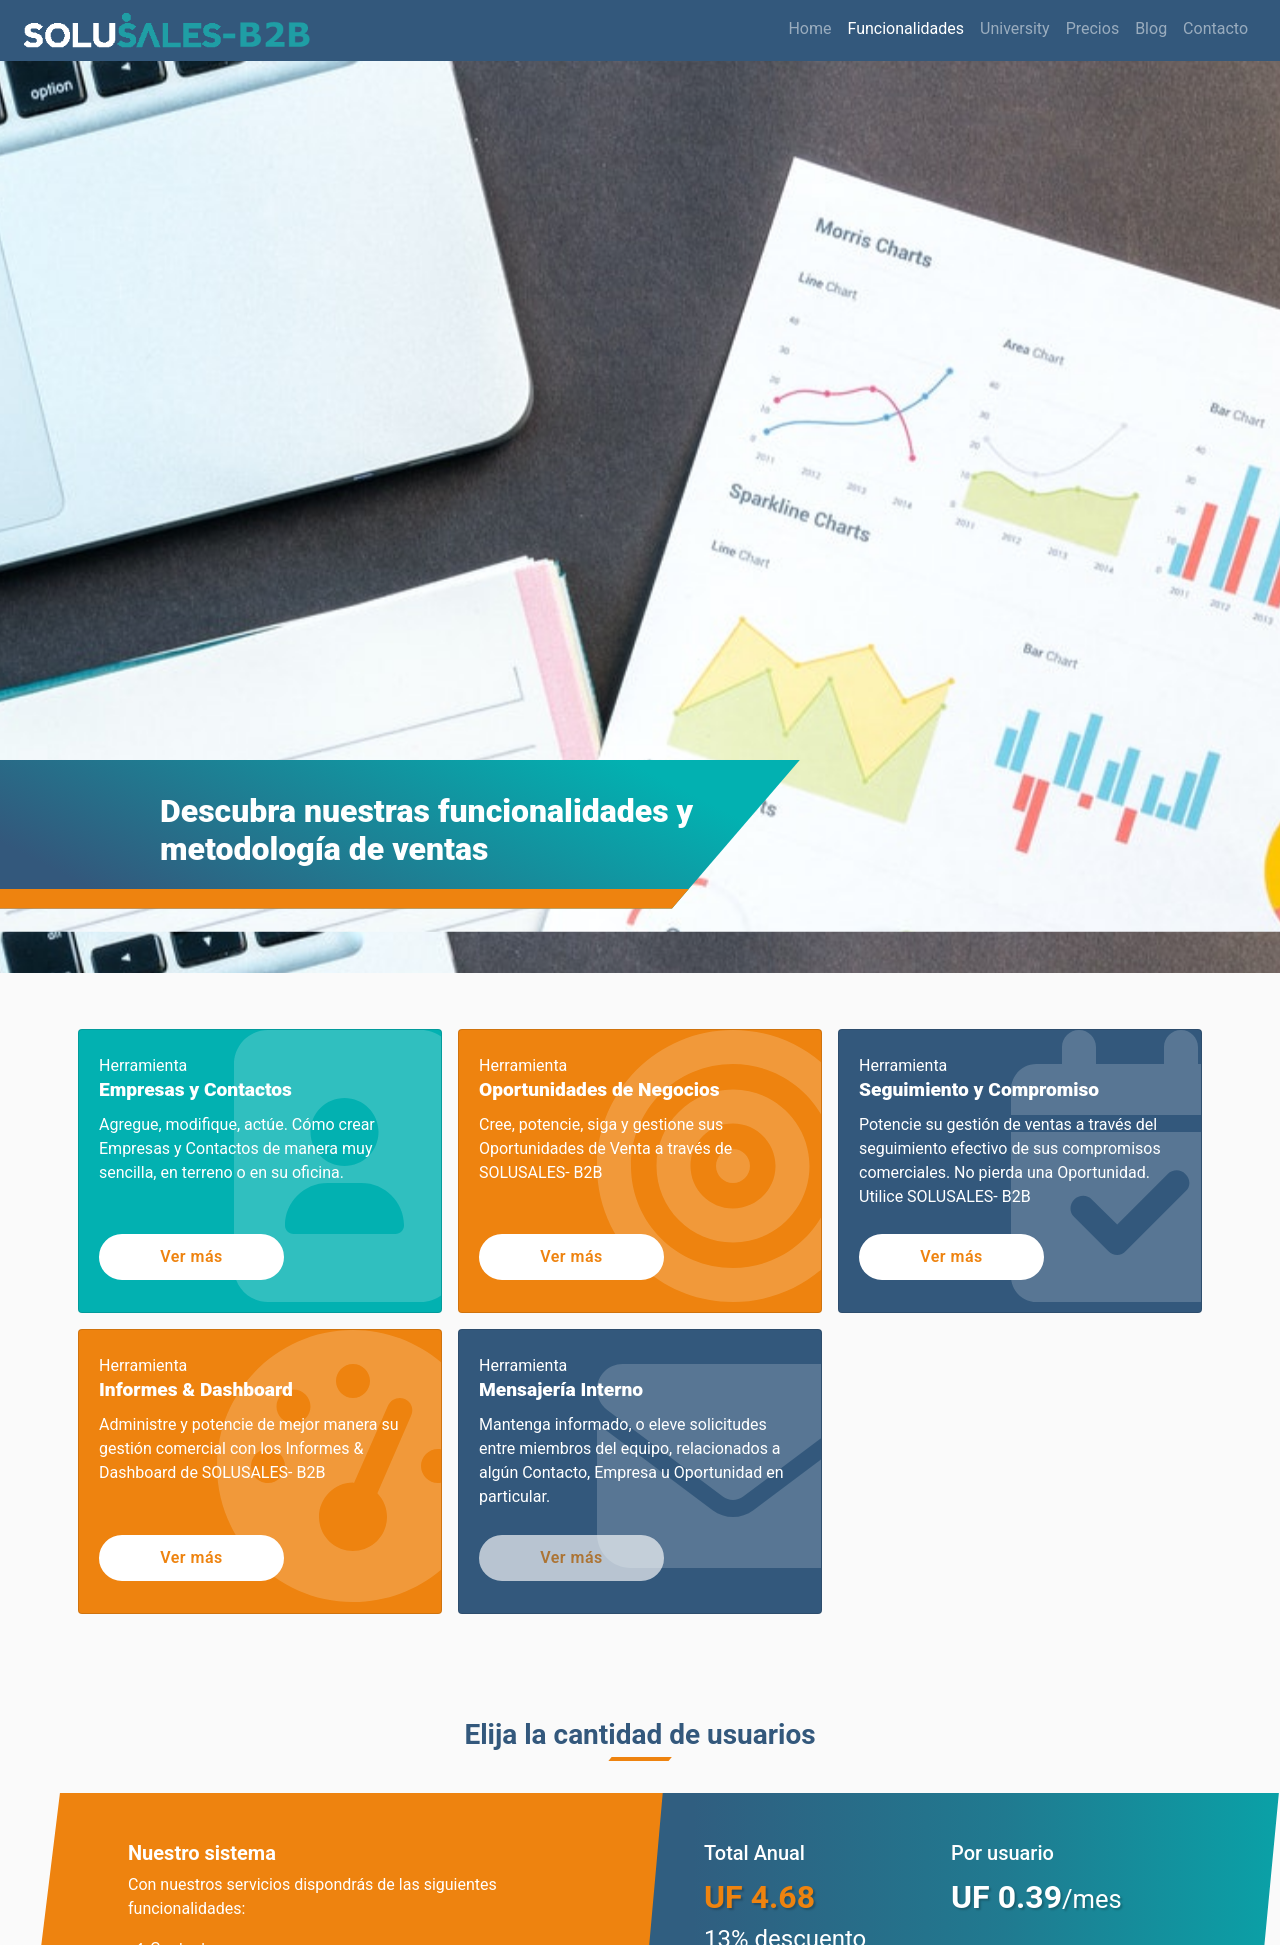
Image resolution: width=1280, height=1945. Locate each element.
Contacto (1215, 28)
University (1015, 28)
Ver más (191, 1256)
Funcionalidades (906, 28)
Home (809, 27)
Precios (1093, 28)
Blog (1151, 28)
